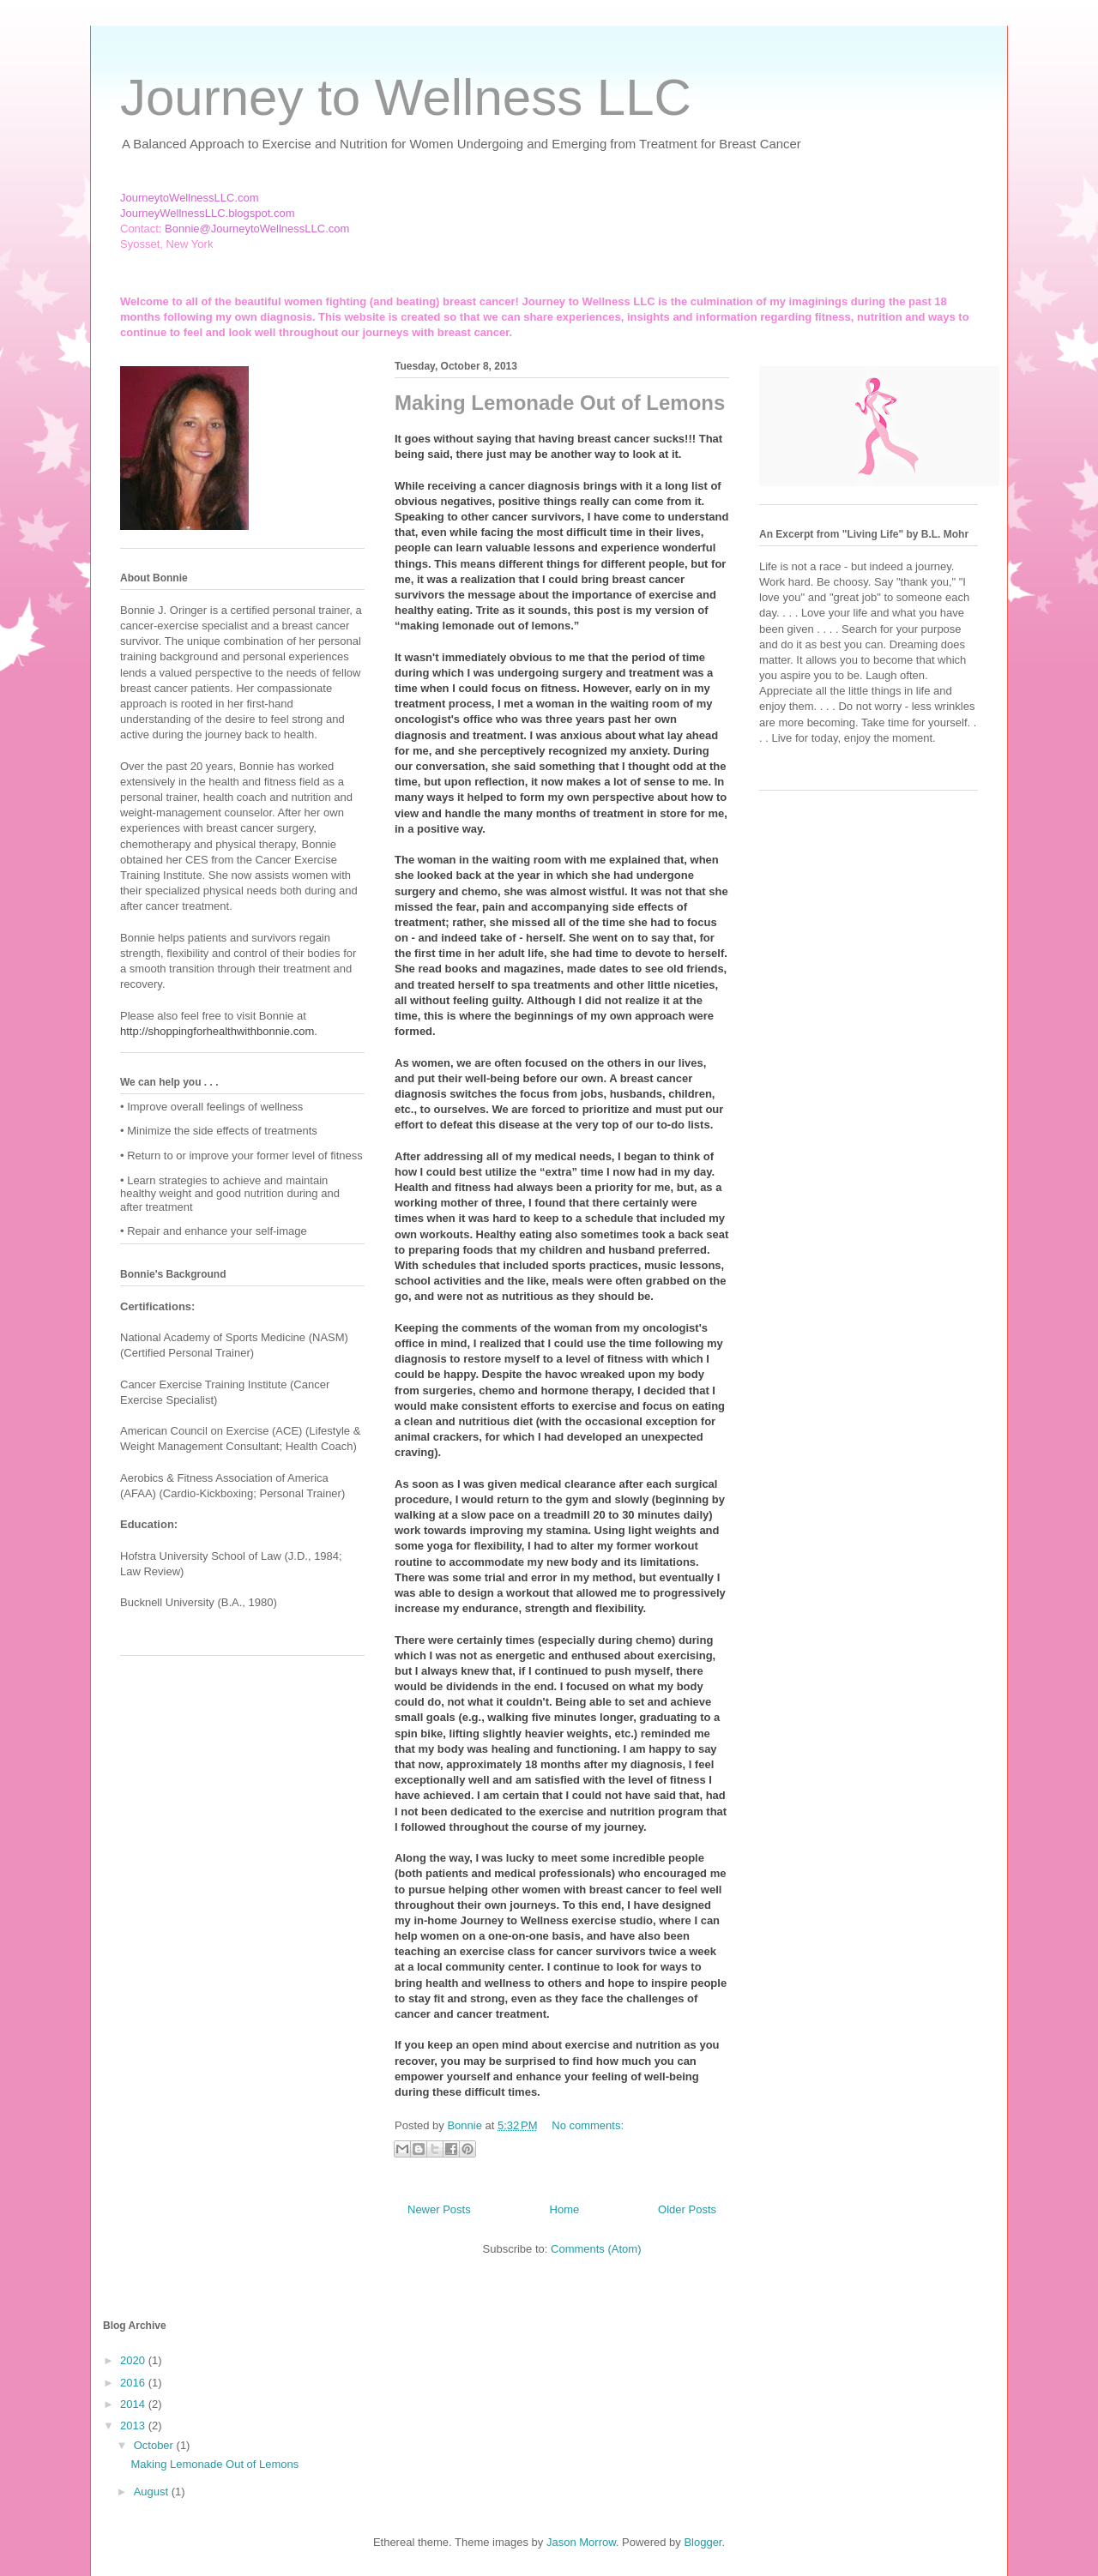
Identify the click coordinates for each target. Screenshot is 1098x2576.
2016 (134, 2382)
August (153, 2491)
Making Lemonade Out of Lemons (560, 402)
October (155, 2445)
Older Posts (687, 2209)
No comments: (588, 2125)
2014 (134, 2404)
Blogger (702, 2542)
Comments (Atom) (596, 2248)
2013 (134, 2425)
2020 (134, 2360)
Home (565, 2209)
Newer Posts (439, 2209)
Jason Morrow (581, 2542)
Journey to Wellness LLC (405, 97)
